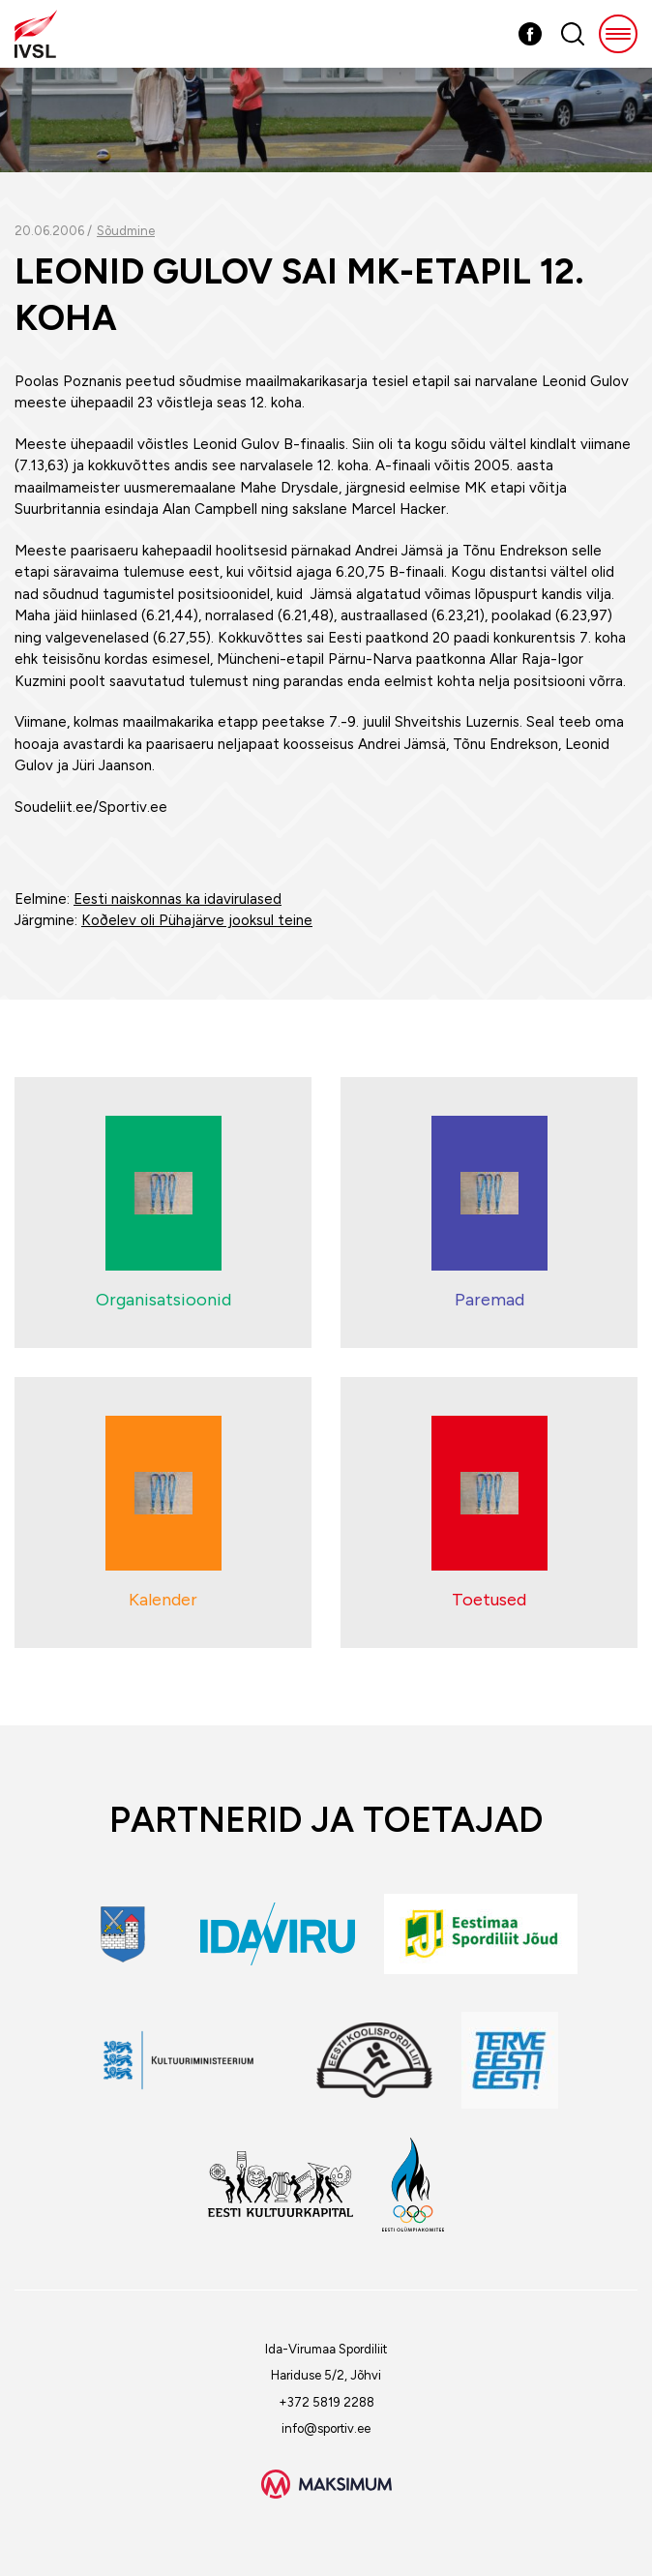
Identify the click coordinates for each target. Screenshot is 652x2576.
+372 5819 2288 (326, 2402)
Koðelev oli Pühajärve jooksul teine (196, 920)
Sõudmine (126, 231)
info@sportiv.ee (326, 2428)
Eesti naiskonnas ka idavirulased (178, 899)
